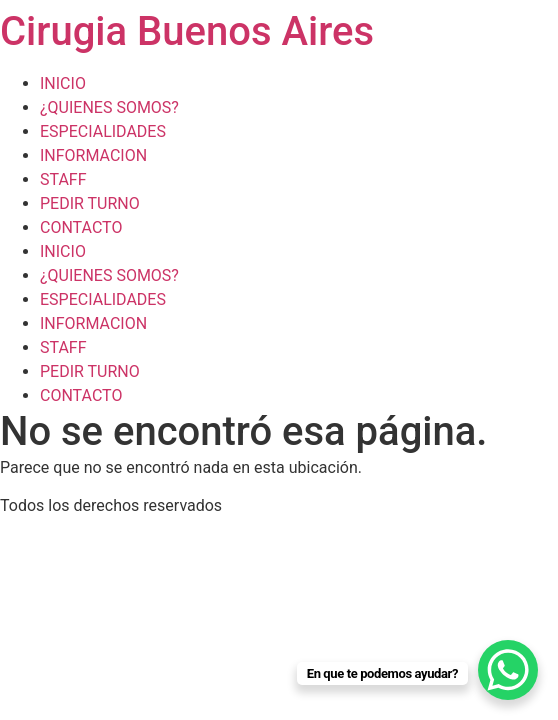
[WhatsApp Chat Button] (508, 670)
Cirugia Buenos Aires (187, 31)
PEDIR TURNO (90, 203)
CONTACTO (81, 227)
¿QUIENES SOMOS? (109, 107)
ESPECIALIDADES (103, 131)
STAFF (63, 179)
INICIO (63, 83)
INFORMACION (93, 155)
